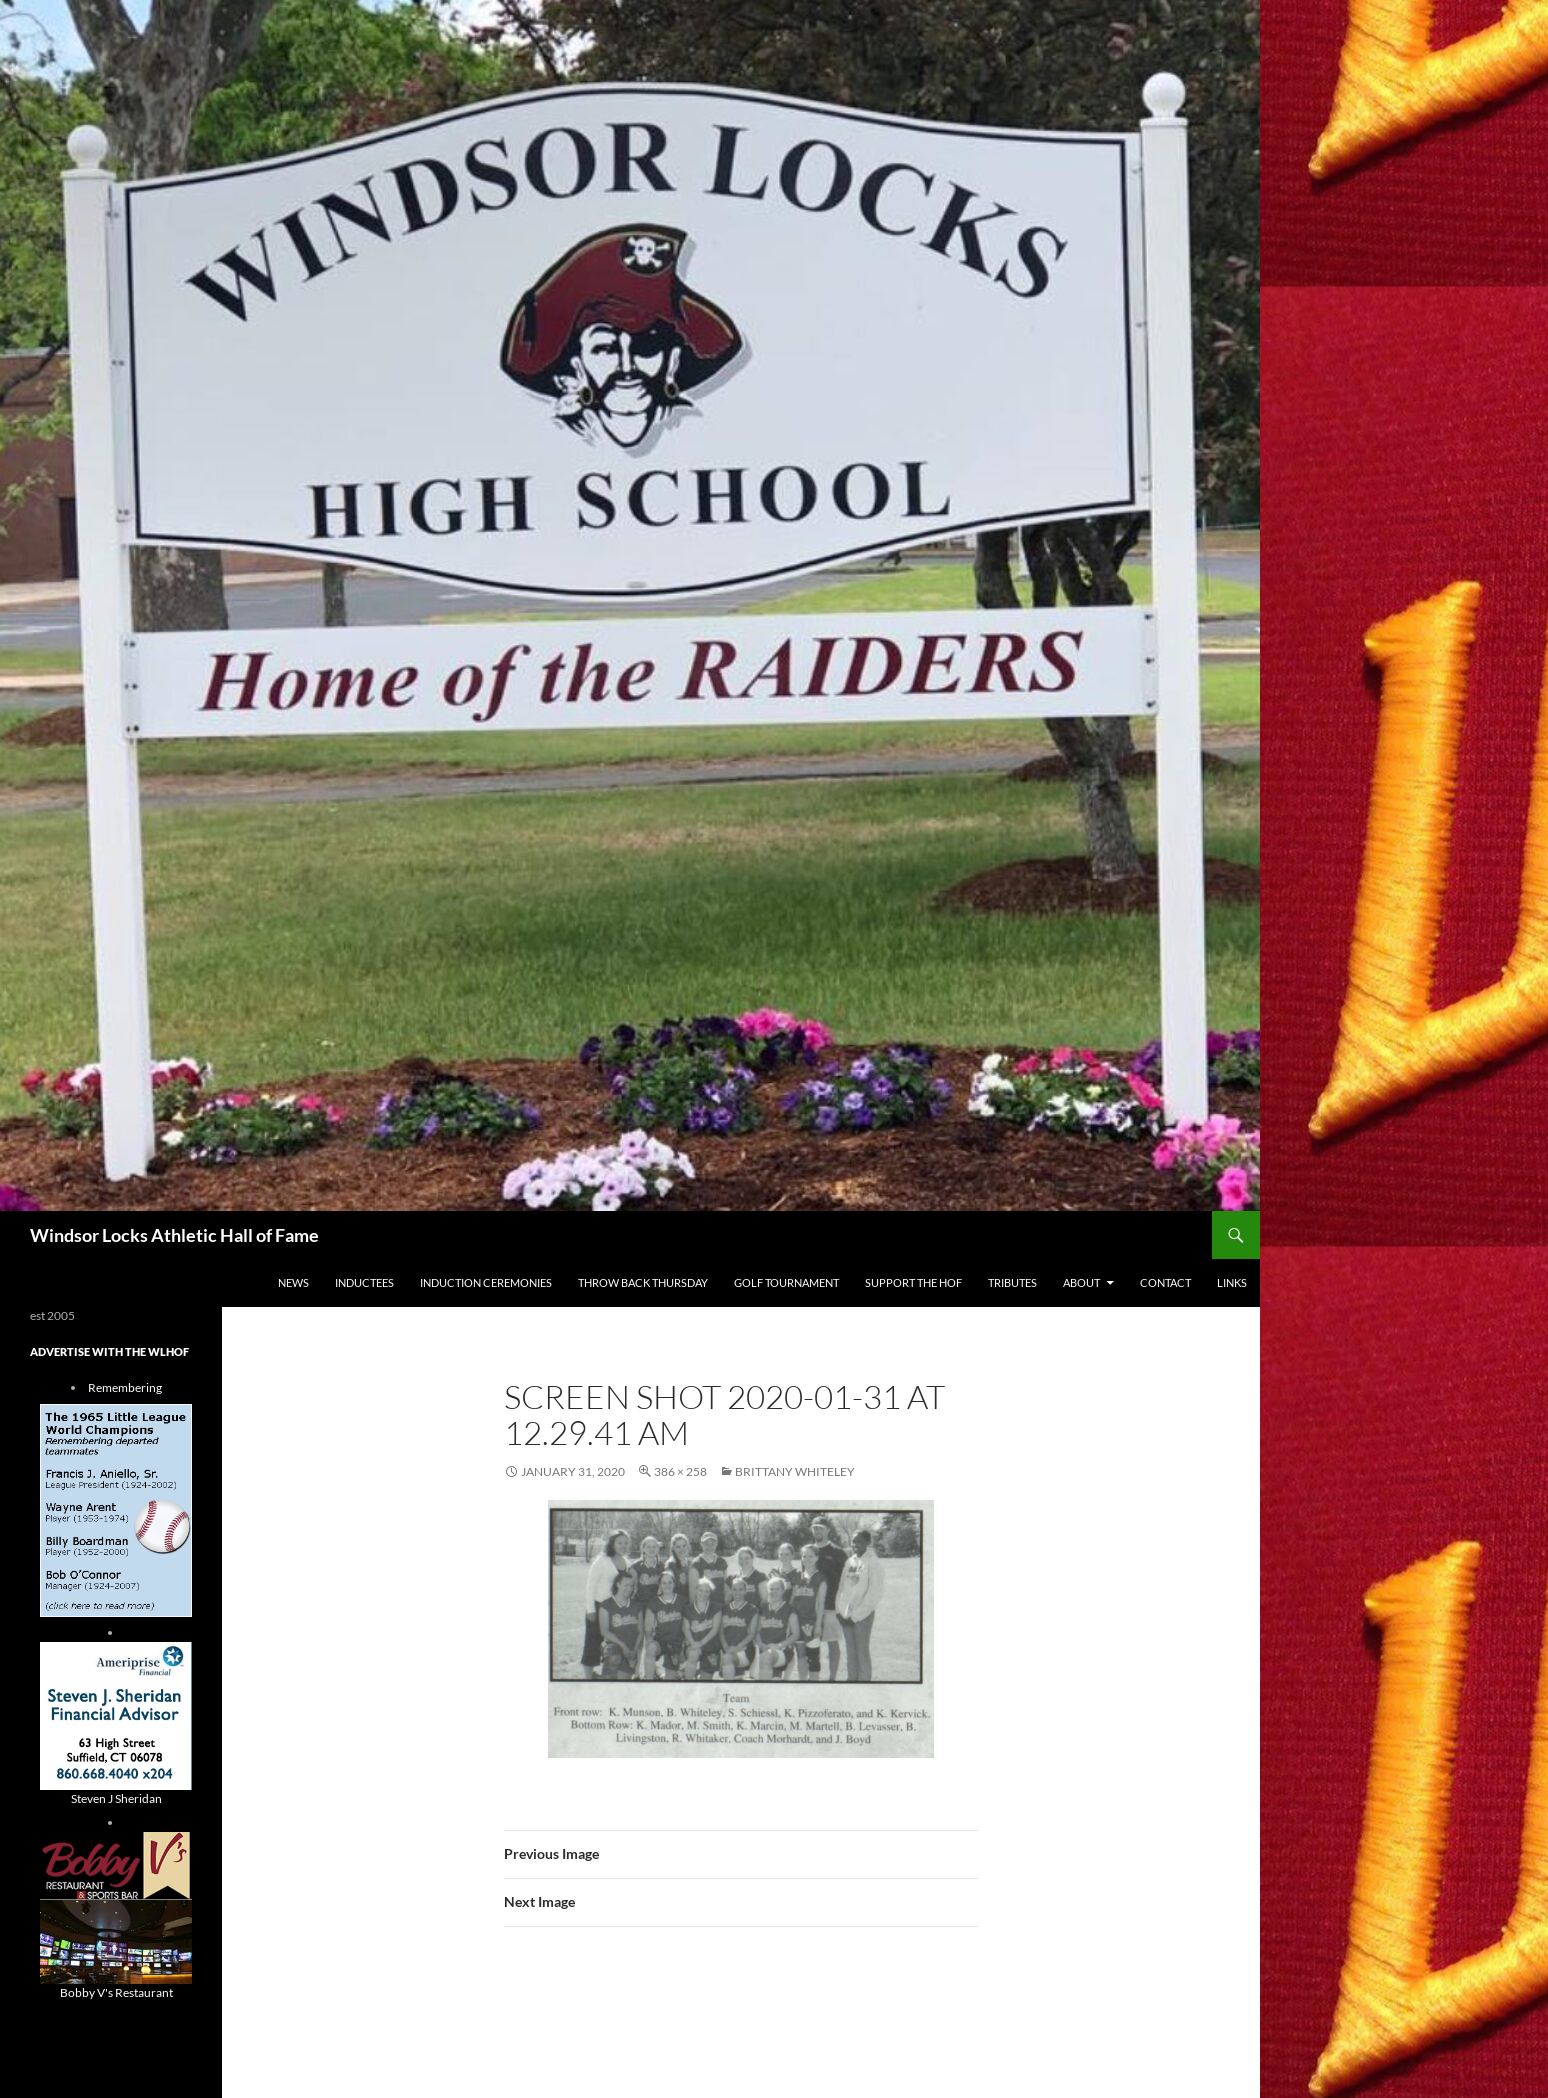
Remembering (125, 1387)
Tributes (1012, 1282)
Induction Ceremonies (486, 1282)
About (1081, 1282)
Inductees (364, 1282)
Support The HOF (913, 1282)
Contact (1165, 1282)
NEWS (293, 1282)
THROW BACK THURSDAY (643, 1282)
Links (1232, 1282)
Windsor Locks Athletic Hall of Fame (174, 1235)
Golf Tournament (786, 1282)
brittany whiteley (795, 1471)
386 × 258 (680, 1471)
